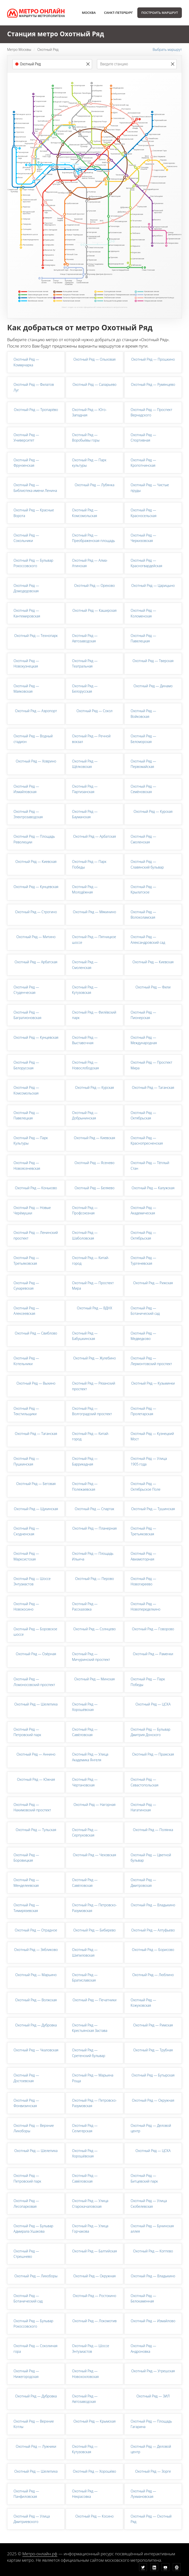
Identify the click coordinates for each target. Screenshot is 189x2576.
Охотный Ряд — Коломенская (143, 613)
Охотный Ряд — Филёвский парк (94, 1015)
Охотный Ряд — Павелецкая (143, 638)
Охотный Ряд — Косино (94, 2516)
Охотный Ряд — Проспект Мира (151, 1065)
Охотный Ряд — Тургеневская (143, 1260)
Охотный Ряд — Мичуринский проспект (91, 1656)
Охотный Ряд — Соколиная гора (35, 2348)
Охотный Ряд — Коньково (36, 1188)
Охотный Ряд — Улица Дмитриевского (32, 2519)
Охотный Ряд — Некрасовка (85, 2494)
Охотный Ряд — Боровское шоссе (35, 1632)
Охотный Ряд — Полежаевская (85, 1486)
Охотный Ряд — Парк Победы (89, 864)
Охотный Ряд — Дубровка (36, 2025)
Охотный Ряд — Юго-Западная (89, 412)
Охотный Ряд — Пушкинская (26, 1461)
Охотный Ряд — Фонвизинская (26, 2103)
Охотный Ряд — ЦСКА (153, 1704)
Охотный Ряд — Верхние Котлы (34, 2424)
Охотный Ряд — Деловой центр (151, 2128)
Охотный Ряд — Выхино (35, 1383)
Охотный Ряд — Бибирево (94, 1930)
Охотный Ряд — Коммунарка (26, 362)
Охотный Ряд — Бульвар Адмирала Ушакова (33, 2229)
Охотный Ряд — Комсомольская (85, 513)
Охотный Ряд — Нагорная (95, 1804)
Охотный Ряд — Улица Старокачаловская (90, 2203)
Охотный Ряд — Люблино (153, 1974)
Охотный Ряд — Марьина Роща (92, 2078)
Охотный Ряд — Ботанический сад (145, 1311)
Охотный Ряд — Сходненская (26, 1531)
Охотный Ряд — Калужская (153, 1188)
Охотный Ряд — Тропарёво (36, 409)
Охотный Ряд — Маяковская (26, 689)
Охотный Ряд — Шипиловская (85, 1952)
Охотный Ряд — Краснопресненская (147, 1140)
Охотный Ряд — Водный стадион (33, 739)
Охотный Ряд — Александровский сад (148, 939)
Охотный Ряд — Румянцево (153, 384)
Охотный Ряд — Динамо (153, 686)
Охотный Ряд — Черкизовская (143, 538)
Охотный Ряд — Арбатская (94, 836)
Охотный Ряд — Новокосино (26, 1606)
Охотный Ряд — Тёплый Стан (150, 1165)
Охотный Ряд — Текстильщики (26, 1411)
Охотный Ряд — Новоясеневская (27, 1165)
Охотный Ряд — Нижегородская (26, 2374)
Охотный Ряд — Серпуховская (85, 1832)
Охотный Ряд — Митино (36, 936)
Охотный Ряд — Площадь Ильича (92, 1556)
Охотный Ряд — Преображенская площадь (93, 538)
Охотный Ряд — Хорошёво (94, 2471)
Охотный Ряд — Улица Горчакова (90, 2229)
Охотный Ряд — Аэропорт (36, 710)
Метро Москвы (19, 49)
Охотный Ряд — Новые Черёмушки (32, 1210)
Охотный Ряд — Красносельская (144, 513)
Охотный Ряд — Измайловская (26, 789)
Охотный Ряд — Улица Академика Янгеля (90, 1757)
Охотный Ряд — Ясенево (94, 1162)
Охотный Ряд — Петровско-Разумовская (94, 1908)
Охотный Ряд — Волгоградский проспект (92, 1411)
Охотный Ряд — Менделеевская (26, 1882)
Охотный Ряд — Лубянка (94, 484)
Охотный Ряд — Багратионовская (27, 1015)
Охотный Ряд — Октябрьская (143, 1115)
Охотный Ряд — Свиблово (36, 1333)
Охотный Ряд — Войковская (143, 713)
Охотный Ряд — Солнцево (94, 1629)
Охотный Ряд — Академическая (143, 1210)
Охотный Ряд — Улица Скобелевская (149, 2203)
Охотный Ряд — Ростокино (94, 2295)
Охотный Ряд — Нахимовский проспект (32, 1807)
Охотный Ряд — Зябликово (36, 1949)
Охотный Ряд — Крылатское (143, 889)
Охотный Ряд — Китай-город (90, 1260)
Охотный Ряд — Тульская (36, 1829)
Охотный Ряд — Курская (153, 811)
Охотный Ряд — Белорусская (85, 689)
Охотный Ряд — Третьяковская (26, 1260)
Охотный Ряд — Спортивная (143, 437)
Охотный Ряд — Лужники (36, 2446)
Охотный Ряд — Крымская (94, 2421)
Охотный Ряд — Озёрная (36, 1653)
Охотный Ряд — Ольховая (94, 359)
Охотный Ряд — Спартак (94, 1508)
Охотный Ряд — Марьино (36, 1974)
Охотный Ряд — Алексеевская (26, 1311)
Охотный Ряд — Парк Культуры (31, 1140)
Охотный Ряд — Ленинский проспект (36, 1235)
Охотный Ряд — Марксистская (26, 1556)
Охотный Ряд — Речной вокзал (91, 739)
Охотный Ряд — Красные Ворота (34, 513)
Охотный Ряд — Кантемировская (27, 613)
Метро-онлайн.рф (39, 2554)
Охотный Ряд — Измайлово (153, 2320)
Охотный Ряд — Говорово (153, 1629)
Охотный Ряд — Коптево (153, 2251)
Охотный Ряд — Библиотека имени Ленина (35, 487)
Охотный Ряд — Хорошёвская (85, 1707)
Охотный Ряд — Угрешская (153, 2371)
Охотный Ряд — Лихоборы (36, 2276)
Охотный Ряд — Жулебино (94, 1358)
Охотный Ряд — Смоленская (143, 839)
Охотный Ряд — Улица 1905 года (149, 1461)
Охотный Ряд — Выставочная (85, 1040)
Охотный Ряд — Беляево (94, 1188)
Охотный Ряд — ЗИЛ (153, 2396)
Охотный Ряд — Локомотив (94, 2320)
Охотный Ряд (48, 49)
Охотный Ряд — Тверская (153, 660)
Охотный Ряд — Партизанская (85, 789)
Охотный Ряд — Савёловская (85, 1732)
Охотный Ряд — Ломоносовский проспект (34, 1682)
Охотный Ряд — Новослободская (85, 1065)
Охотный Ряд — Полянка (153, 1829)
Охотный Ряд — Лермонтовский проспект (151, 1361)
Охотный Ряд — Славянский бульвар (147, 864)
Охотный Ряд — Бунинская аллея (152, 2229)
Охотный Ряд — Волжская (36, 2000)
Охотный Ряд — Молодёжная (85, 889)
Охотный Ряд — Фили (153, 987)
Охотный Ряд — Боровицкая (26, 1858)
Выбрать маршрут (167, 49)
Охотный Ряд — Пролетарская (143, 1411)
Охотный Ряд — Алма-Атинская (90, 563)
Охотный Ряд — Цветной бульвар (151, 1858)
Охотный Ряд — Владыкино (153, 1905)
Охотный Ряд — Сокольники (26, 538)
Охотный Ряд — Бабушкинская (85, 1336)
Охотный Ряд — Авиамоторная (143, 1556)
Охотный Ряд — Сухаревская (26, 1285)
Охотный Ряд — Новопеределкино (145, 1606)
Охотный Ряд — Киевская (36, 861)
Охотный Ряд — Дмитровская (143, 1882)
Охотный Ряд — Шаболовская (85, 1235)
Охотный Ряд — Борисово (153, 1949)
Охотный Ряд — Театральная (85, 663)
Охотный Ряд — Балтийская (94, 2251)
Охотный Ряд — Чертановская (85, 1782)
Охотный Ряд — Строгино (36, 911)
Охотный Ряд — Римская (153, 2025)
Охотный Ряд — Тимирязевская (26, 1908)
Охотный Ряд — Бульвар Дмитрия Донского (150, 1732)
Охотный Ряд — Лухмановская (143, 2494)
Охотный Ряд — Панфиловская (26, 2494)
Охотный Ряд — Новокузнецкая (26, 663)
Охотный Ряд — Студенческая (26, 990)
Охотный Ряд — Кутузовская (85, 990)
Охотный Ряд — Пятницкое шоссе (94, 939)
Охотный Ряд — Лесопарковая (26, 2203)
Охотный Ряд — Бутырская (152, 2075)
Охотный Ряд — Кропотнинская (143, 463)
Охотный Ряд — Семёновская (143, 789)
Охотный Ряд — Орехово (94, 585)
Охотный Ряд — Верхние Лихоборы (34, 2128)
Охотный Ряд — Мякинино (94, 911)
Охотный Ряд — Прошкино (153, 359)
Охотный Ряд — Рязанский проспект (93, 1386)
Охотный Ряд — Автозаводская (85, 638)
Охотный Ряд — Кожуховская (143, 2003)
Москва (89, 12)
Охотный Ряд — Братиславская (85, 1977)
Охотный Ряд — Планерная (94, 1528)
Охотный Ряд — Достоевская (26, 2078)
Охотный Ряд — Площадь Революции (34, 839)
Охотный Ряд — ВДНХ (94, 1308)
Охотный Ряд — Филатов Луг (34, 387)
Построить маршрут (159, 12)
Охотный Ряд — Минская (94, 1679)
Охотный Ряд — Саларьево (95, 384)
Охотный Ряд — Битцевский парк (144, 2178)
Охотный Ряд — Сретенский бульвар (88, 2053)
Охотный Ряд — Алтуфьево (153, 1930)
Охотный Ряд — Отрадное (36, 1930)
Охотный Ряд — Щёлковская (85, 764)
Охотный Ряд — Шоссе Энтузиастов (32, 1581)
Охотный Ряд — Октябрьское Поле (145, 1486)
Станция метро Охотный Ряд (55, 33)
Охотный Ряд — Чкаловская (36, 2050)
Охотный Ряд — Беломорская (143, 739)
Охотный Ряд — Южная (36, 1779)
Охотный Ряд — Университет (26, 437)
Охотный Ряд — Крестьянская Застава (89, 2028)
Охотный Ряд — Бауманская (85, 814)
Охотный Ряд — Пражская (153, 1754)
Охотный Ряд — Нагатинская (143, 1807)
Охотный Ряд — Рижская (153, 1282)
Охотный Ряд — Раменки (153, 1653)
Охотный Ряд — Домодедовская (26, 588)
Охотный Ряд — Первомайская (143, 764)
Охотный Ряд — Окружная (153, 2100)
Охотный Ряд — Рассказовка (85, 1606)
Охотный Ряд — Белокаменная (143, 2298)
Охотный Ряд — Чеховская (94, 1855)
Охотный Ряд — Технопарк (36, 635)
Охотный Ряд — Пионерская (143, 1015)
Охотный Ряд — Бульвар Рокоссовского (33, 563)
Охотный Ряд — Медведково (143, 1336)
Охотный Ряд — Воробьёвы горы (85, 437)
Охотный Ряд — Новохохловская (85, 2374)
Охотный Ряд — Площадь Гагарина (151, 2424)
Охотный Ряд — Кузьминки (153, 1383)
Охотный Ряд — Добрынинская (85, 1115)
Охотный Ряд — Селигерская (85, 2128)
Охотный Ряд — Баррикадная (85, 1461)
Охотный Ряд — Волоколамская (143, 914)
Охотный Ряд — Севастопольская (144, 1782)
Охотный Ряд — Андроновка (143, 2348)
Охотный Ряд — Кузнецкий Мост (152, 1436)
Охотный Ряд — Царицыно (153, 585)
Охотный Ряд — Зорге (153, 2471)
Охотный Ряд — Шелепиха (36, 1704)
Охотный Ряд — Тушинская (153, 1508)
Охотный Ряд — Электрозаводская (28, 814)
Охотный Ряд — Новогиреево (143, 1581)
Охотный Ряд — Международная (144, 1040)
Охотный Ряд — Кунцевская (36, 886)
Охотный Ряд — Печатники (95, 2000)
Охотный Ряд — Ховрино (36, 761)
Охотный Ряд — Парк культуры (89, 463)
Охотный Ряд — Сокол (95, 710)
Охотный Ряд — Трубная (153, 2050)
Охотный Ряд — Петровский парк (27, 1732)
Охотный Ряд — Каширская (94, 610)
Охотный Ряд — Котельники (26, 1361)
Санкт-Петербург (118, 12)
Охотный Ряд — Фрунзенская (26, 463)
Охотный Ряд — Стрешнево (26, 2254)
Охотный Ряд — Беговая (36, 1483)
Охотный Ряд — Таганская (153, 1087)
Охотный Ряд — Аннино (35, 1754)
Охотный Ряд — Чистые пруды (150, 487)
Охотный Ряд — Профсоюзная (85, 1210)
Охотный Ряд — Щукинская (36, 1508)
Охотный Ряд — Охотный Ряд (151, 2519)
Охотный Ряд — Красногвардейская (146, 563)
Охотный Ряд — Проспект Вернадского (151, 412)
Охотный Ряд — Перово (94, 1578)
